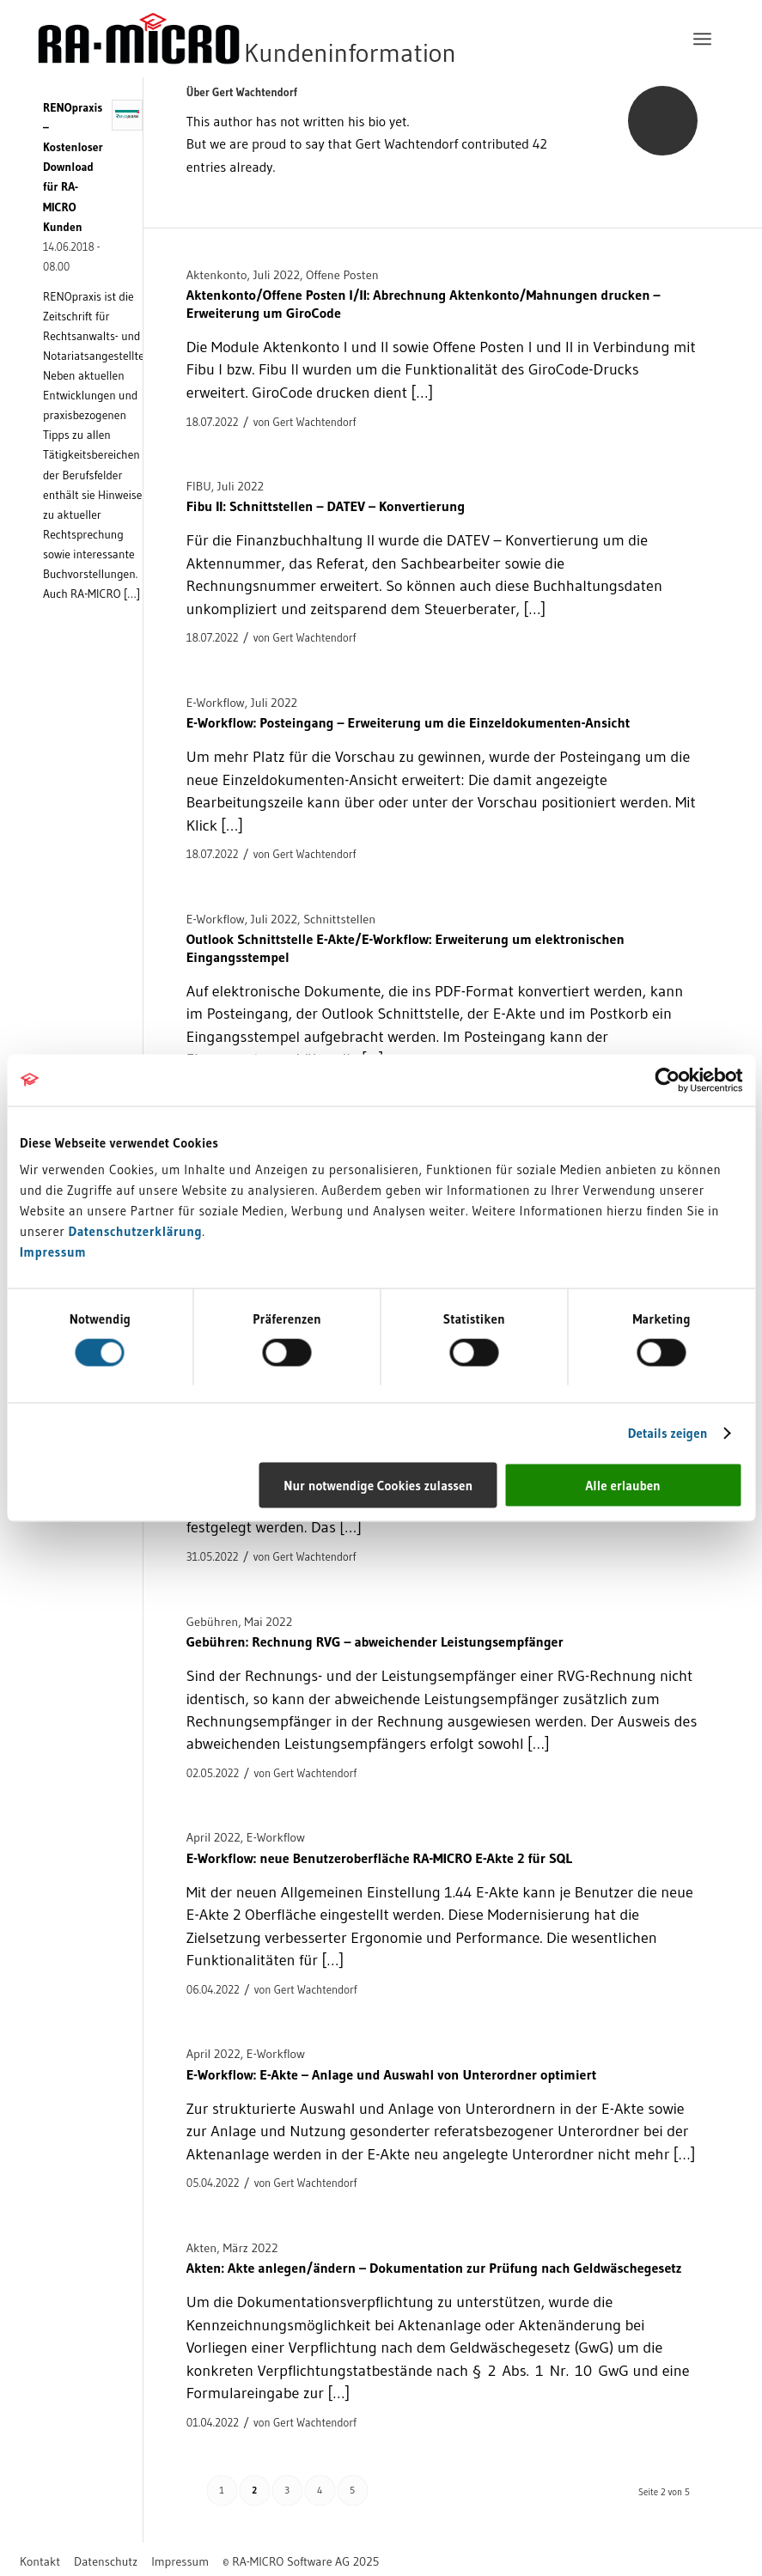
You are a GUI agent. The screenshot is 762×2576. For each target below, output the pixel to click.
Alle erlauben (623, 1485)
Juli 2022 (276, 275)
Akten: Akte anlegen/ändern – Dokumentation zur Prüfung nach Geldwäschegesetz (434, 2267)
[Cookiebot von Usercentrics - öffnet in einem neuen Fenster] (667, 1080)
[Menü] (702, 38)
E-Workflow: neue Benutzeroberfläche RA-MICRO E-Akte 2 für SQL (379, 1858)
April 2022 (213, 1837)
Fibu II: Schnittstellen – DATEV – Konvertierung (325, 506)
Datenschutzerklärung (136, 1231)
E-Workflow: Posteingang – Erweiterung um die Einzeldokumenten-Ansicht (408, 722)
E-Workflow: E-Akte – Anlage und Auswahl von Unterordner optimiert (391, 2074)
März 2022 (250, 2248)
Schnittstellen (339, 919)
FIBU (198, 486)
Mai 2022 (268, 1621)
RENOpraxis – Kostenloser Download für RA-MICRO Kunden (73, 167)
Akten (201, 2248)
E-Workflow (215, 702)
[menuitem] (702, 38)
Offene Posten (342, 275)
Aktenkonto (216, 275)
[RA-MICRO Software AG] (317, 38)
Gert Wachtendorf (315, 422)
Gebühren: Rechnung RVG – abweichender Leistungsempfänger (375, 1641)
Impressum (53, 1252)
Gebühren (212, 1621)
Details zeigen (668, 1432)
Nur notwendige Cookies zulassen (377, 1485)
